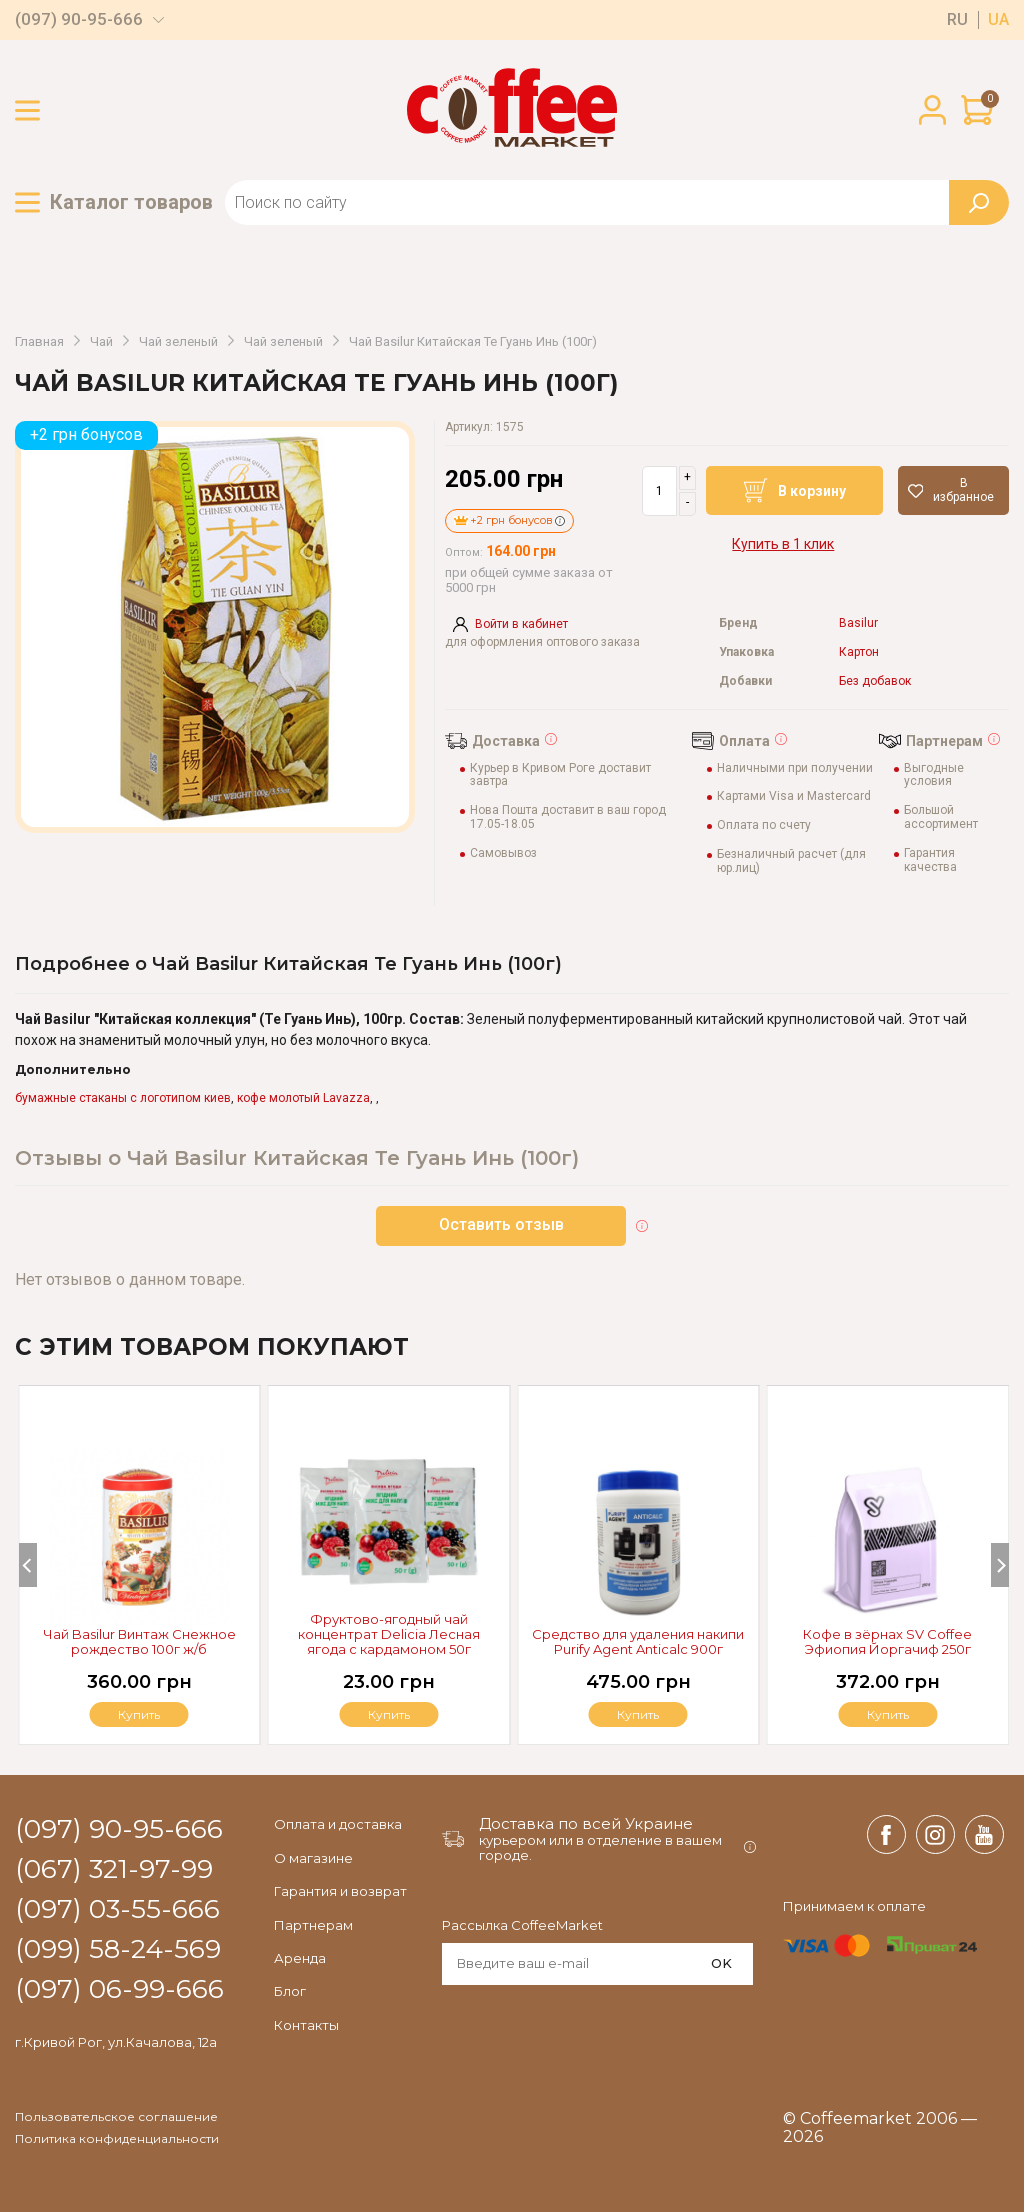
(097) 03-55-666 (117, 1910)
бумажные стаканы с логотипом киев (123, 1098)
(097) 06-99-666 (119, 1990)
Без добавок (875, 681)
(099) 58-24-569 (118, 1950)
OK (721, 1963)
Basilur (858, 623)
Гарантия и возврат (340, 1891)
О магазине (313, 1858)
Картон (859, 652)
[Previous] (28, 1565)
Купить (888, 1714)
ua (998, 20)
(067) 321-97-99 (114, 1870)
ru (957, 20)
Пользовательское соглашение (116, 2117)
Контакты (306, 2025)
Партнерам (313, 1925)
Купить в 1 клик (783, 544)
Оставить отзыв (501, 1224)
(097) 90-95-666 (79, 19)
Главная (39, 342)
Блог (290, 1991)
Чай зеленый (178, 342)
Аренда (300, 1958)
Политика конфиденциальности (117, 2139)
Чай (101, 342)
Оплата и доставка (338, 1824)
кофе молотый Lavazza (303, 1098)
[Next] (1000, 1565)
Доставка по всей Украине (586, 1823)
